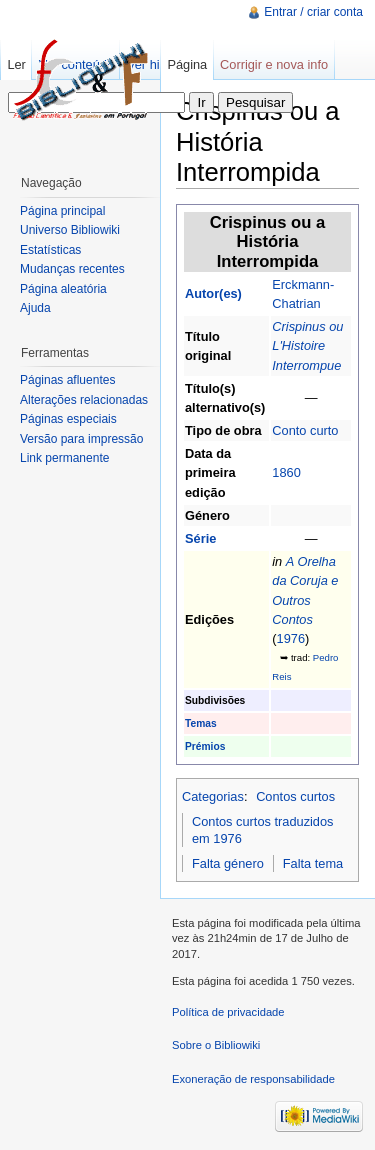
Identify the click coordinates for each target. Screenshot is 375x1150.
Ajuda (35, 308)
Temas (201, 723)
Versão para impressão (81, 439)
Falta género (228, 863)
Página (187, 64)
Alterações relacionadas (84, 400)
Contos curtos (295, 796)
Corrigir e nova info (274, 64)
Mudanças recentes (72, 269)
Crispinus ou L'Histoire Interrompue (307, 345)
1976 (291, 638)
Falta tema (313, 863)
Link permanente (64, 458)
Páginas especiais (68, 419)
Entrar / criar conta (313, 12)
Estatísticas (50, 250)
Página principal (62, 211)
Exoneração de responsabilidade (253, 1079)
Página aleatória (63, 289)
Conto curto (305, 430)
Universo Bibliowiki (70, 230)
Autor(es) (213, 293)
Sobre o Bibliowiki (216, 1045)
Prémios (205, 746)
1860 (286, 472)
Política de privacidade (228, 1012)
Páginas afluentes (67, 380)
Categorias (213, 796)
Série (200, 538)
